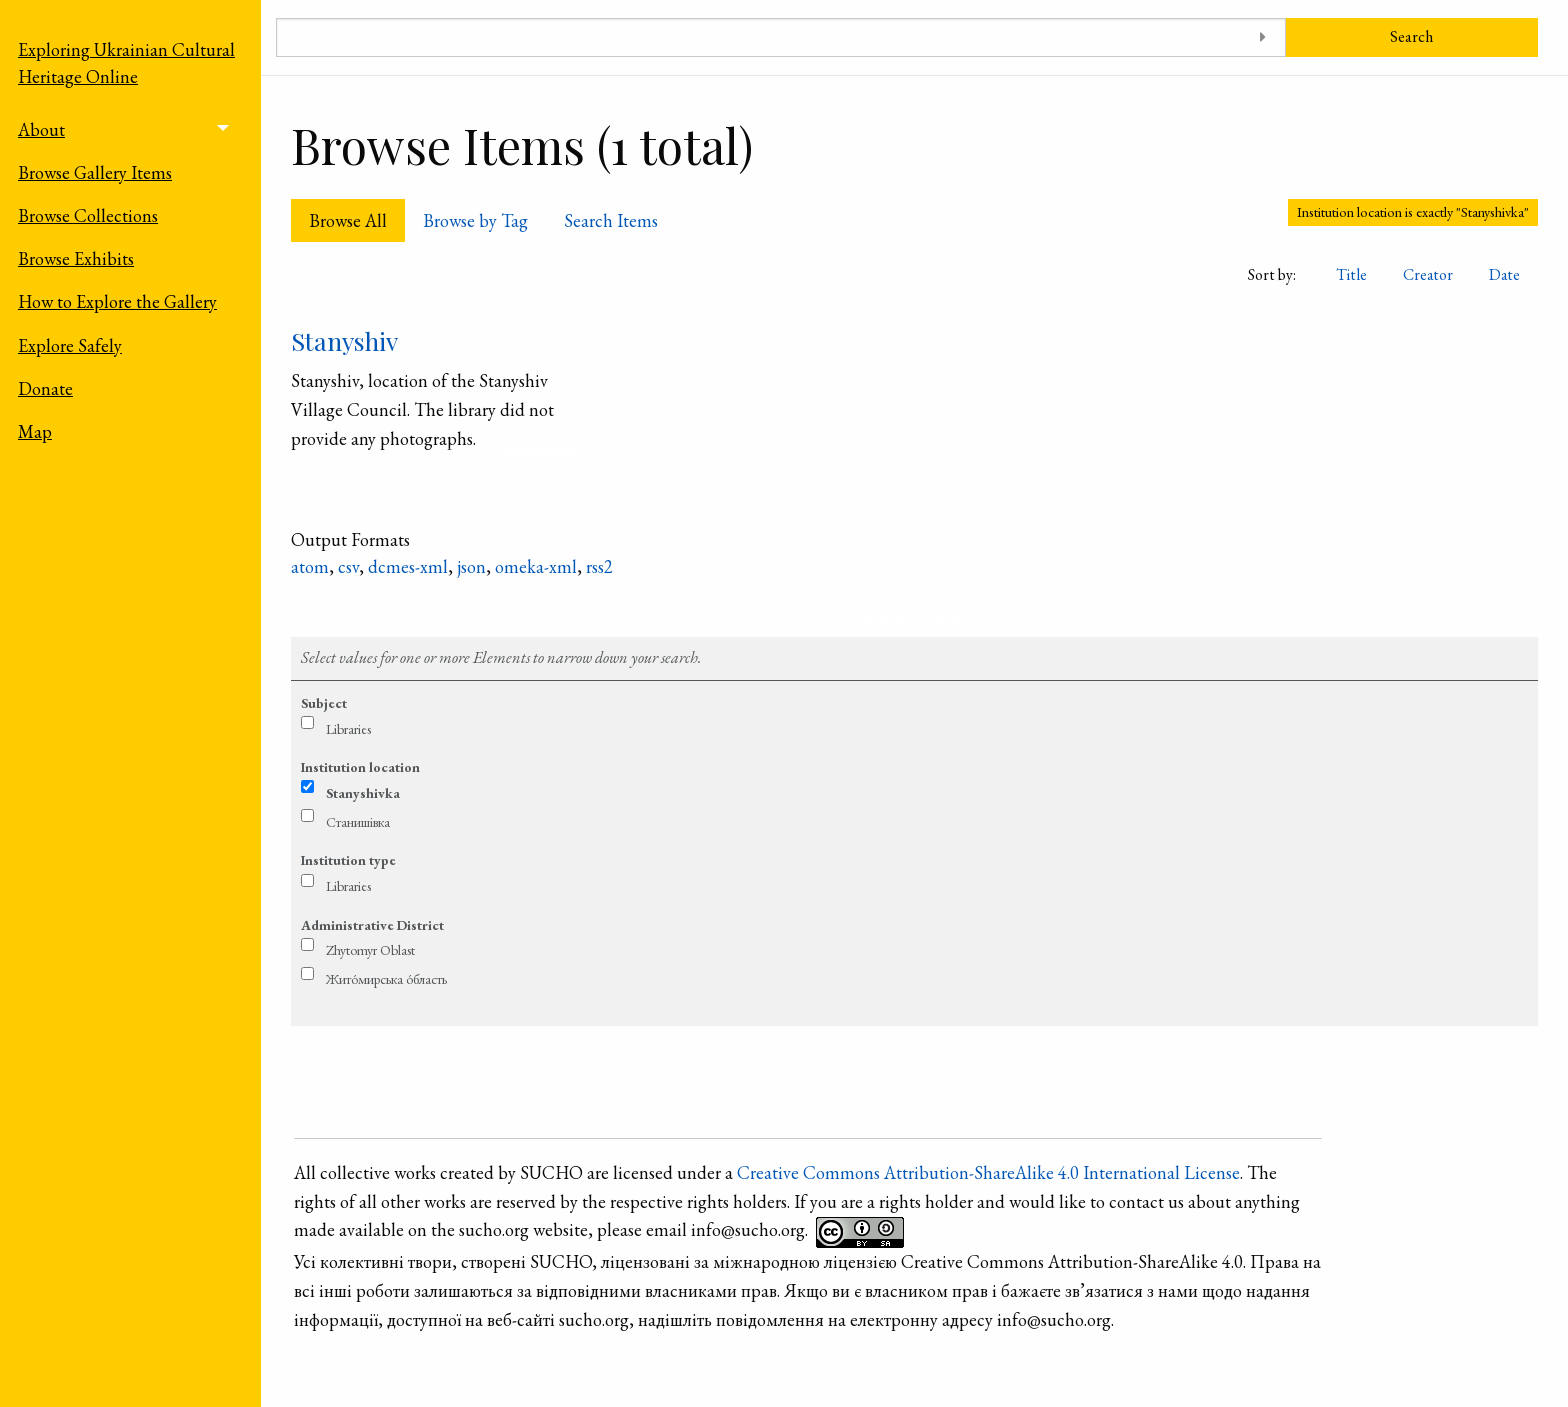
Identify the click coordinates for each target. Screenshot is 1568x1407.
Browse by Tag (475, 220)
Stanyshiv (344, 340)
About (41, 129)
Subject (324, 703)
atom (310, 566)
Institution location (360, 767)
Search (1411, 36)
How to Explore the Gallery (117, 301)
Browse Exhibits (76, 258)
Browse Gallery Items (95, 172)
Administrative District (372, 925)
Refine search (914, 617)
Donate (45, 388)
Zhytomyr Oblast (370, 950)
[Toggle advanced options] (1263, 37)
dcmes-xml (408, 566)
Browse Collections (88, 215)
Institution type (348, 860)
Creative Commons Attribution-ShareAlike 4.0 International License (988, 1172)
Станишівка (358, 822)
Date (1504, 274)
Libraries (348, 729)
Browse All (348, 220)
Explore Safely (70, 345)
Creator (1428, 274)
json (471, 566)
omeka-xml (536, 566)
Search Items (611, 220)
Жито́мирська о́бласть (386, 979)
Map (35, 431)
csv (348, 566)
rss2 (599, 566)
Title (1351, 274)
